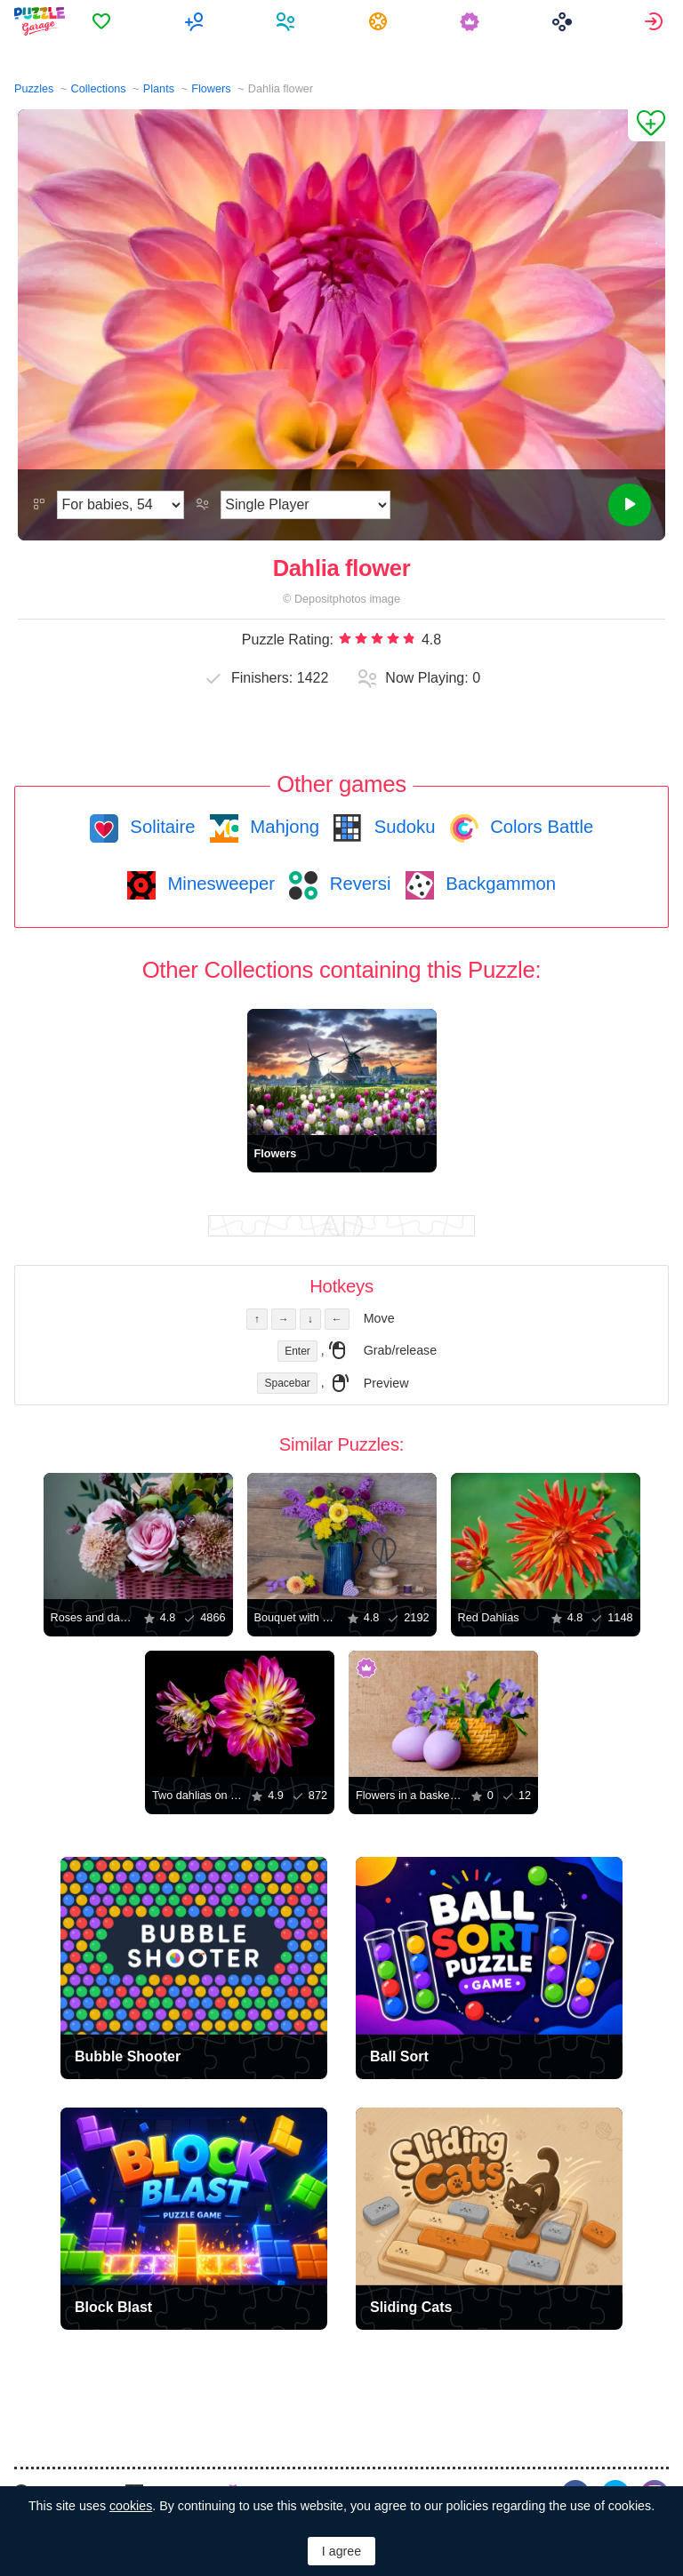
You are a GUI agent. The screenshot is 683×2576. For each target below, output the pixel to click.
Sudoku (402, 826)
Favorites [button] (107, 21)
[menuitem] (107, 21)
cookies (130, 2506)
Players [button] (290, 21)
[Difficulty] (120, 505)
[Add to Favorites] (646, 125)
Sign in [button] (656, 21)
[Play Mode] (305, 505)
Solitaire (160, 826)
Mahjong (282, 826)
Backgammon (499, 883)
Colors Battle (540, 826)
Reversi (357, 883)
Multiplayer (199, 21)
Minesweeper (219, 883)
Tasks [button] (382, 21)
